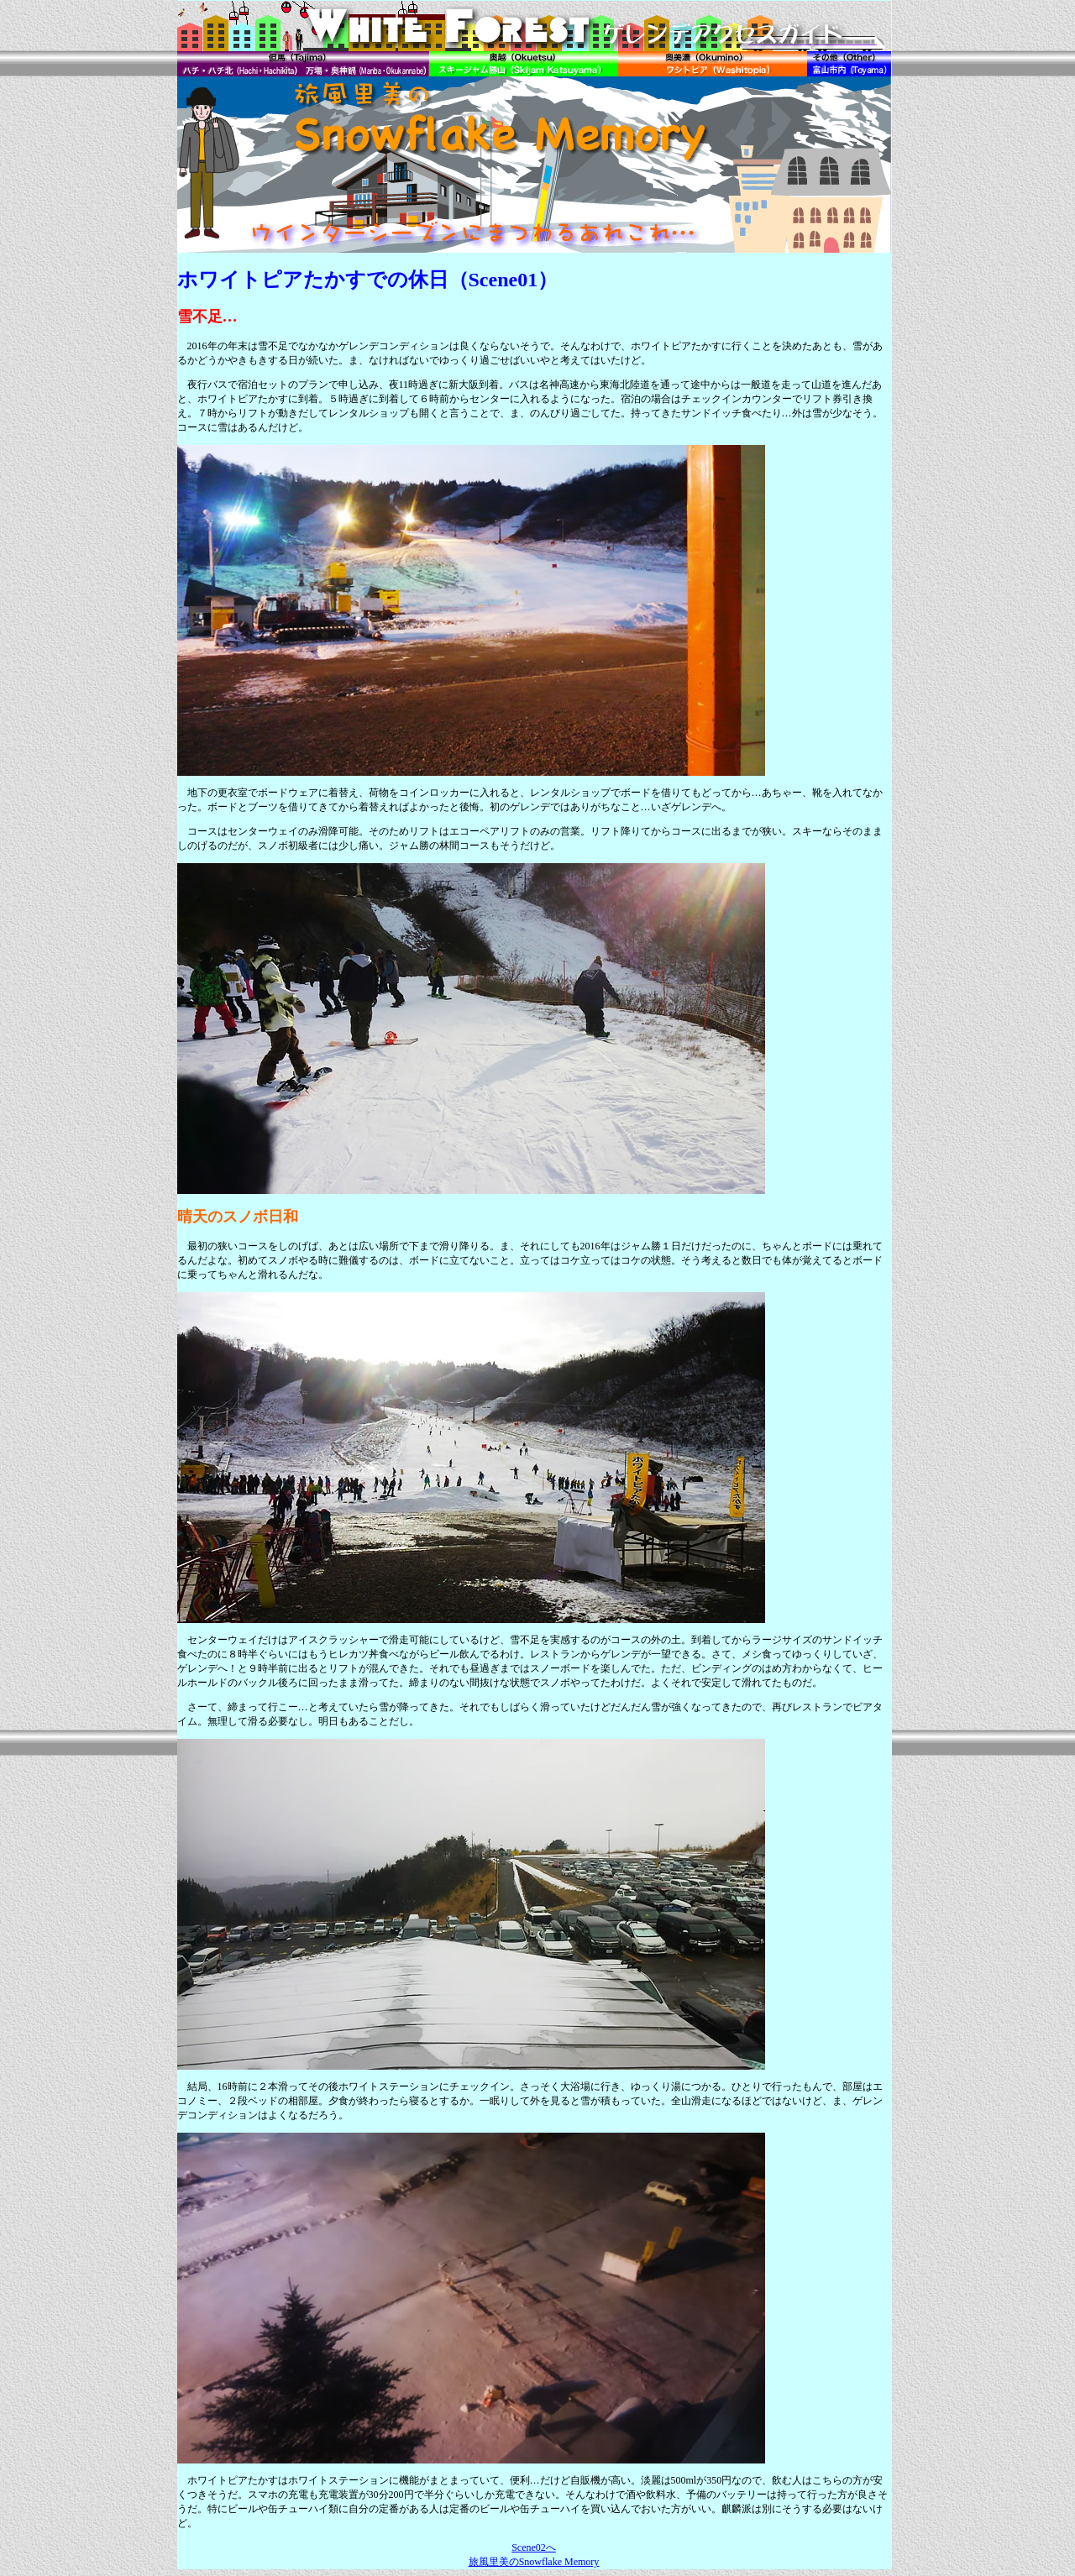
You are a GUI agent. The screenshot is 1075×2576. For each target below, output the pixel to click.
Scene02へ (533, 2547)
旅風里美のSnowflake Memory (534, 2562)
